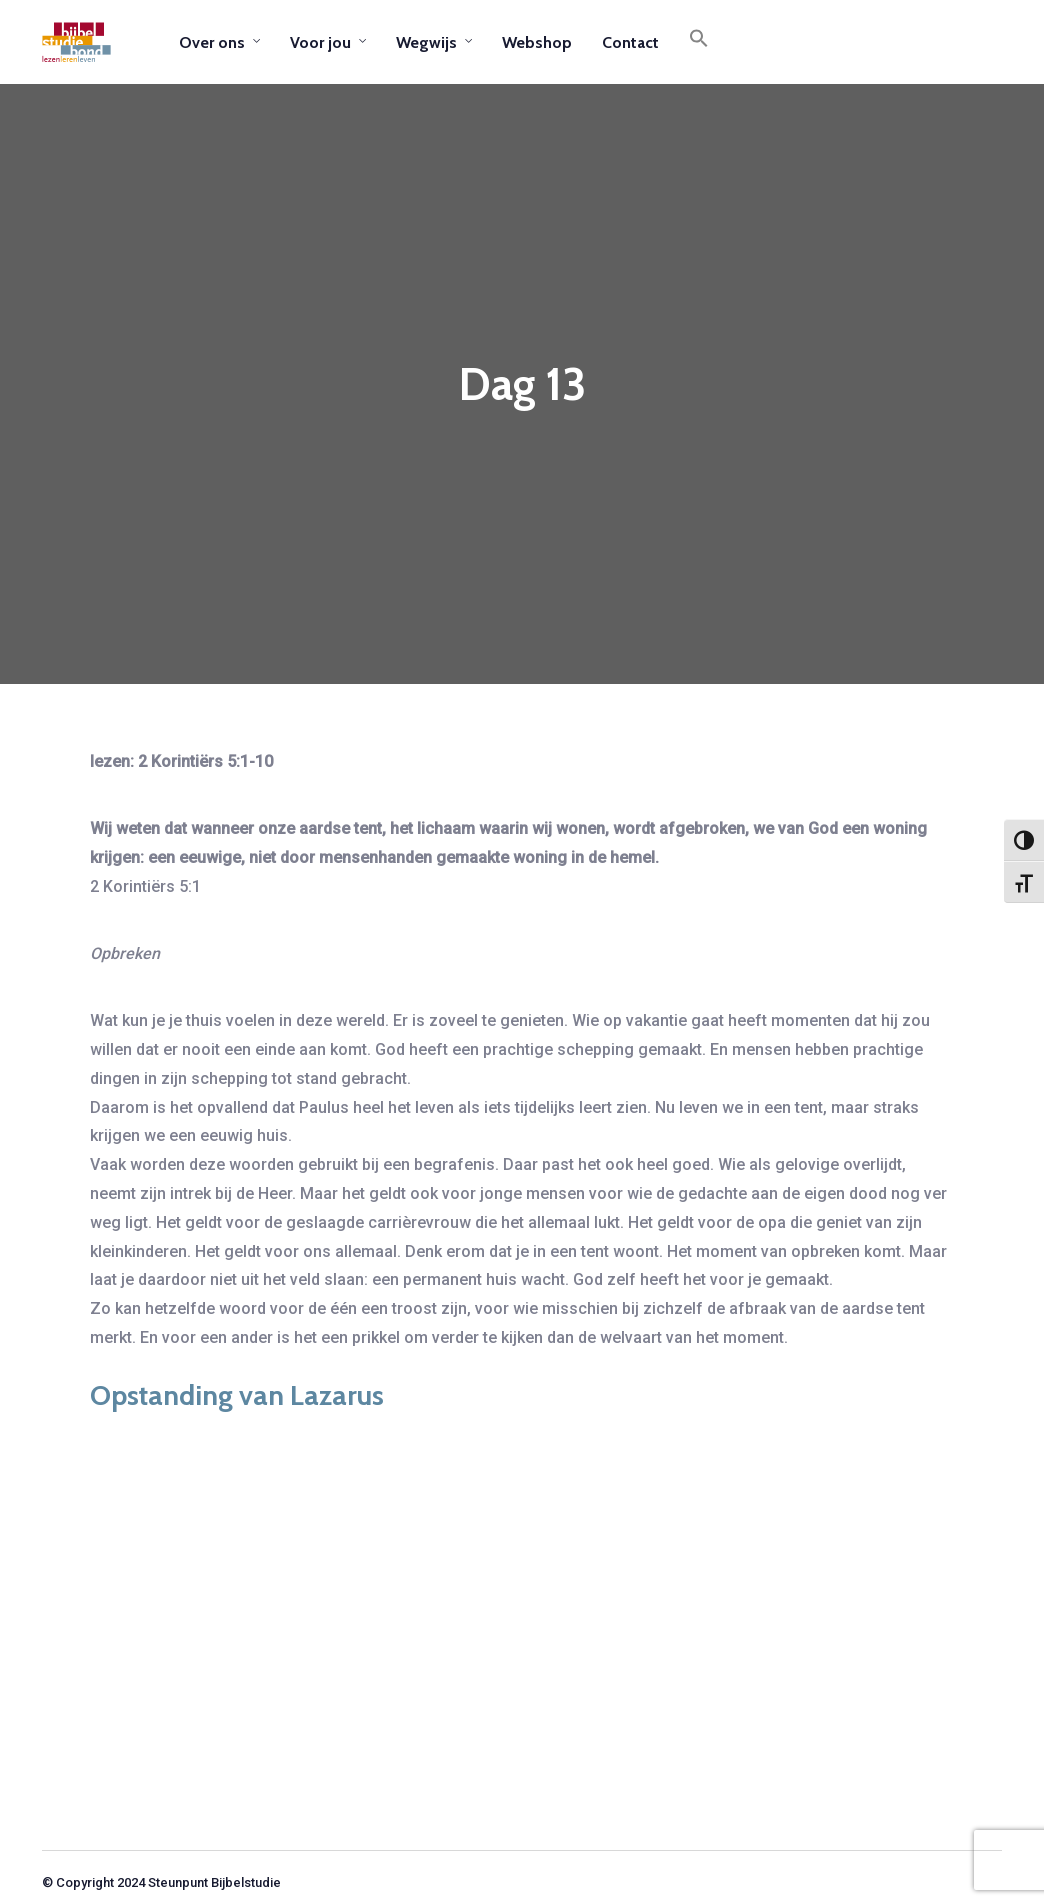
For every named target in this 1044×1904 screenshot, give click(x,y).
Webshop (537, 42)
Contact (630, 42)
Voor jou (320, 42)
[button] (699, 42)
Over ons (212, 42)
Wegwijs (426, 42)
